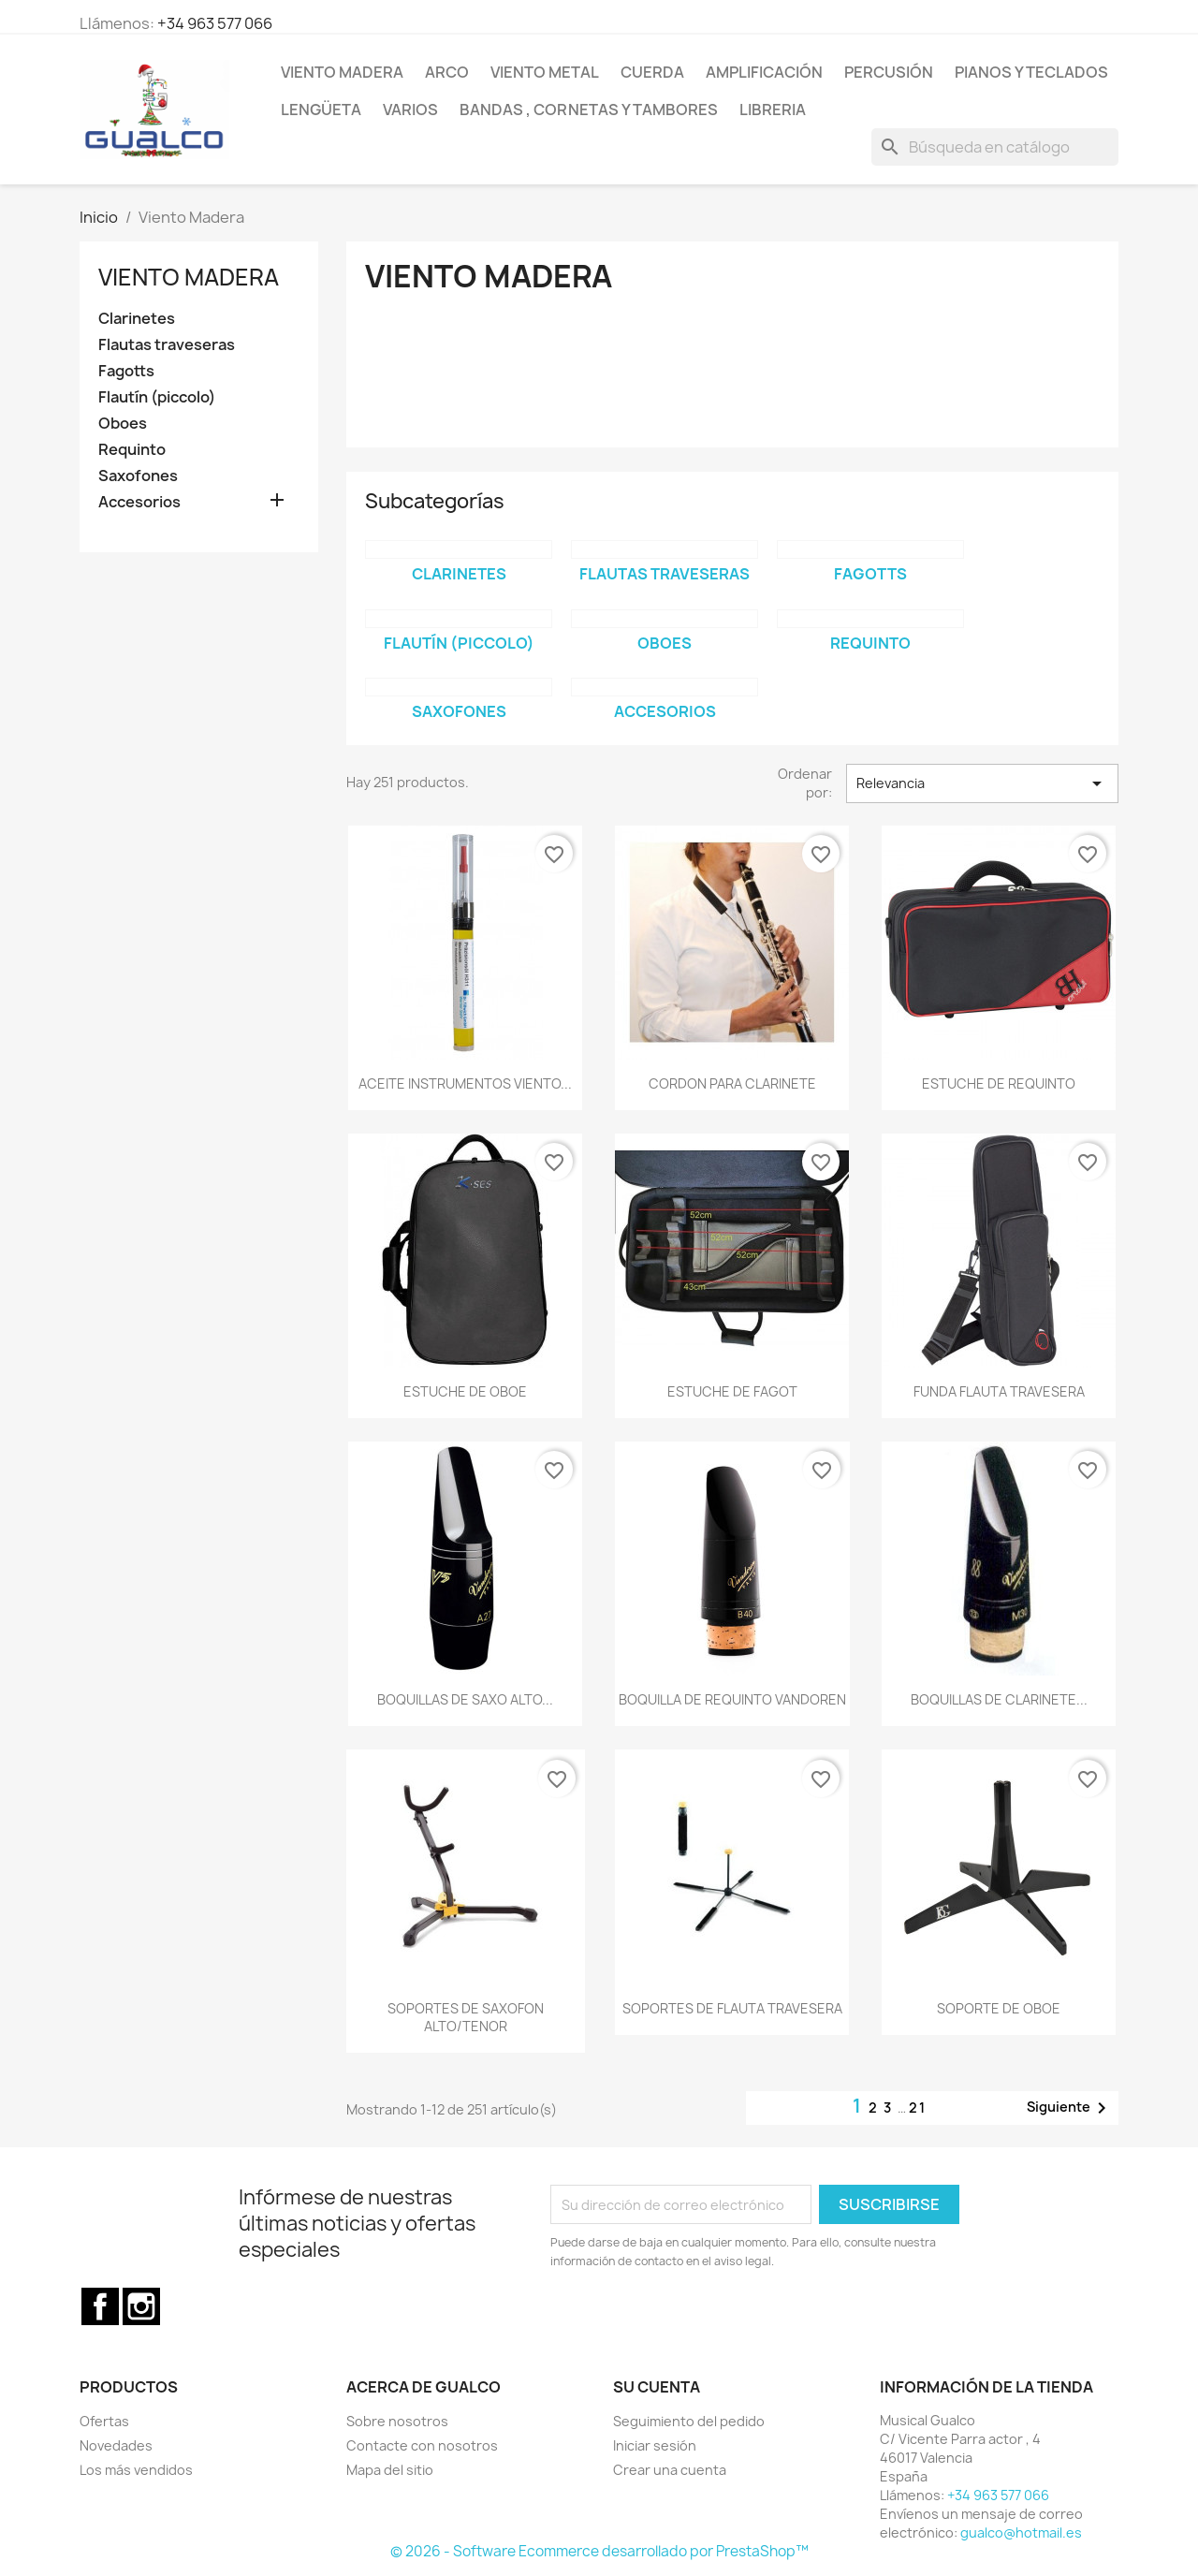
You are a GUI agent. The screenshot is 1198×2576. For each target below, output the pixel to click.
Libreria (772, 109)
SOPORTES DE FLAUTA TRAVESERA (732, 2008)
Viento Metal (544, 72)
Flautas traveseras (166, 345)
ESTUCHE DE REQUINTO (998, 1083)
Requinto (132, 450)
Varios (410, 109)
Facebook (100, 2306)
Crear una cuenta (669, 2470)
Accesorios (139, 502)
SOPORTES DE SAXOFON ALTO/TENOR (465, 2017)
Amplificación (764, 72)
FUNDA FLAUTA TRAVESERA (999, 1391)
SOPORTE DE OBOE (998, 2008)
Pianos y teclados (1031, 72)
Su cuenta (656, 2387)
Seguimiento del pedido (689, 2421)
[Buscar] (994, 147)
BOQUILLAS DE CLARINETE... (999, 1699)
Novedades (116, 2445)
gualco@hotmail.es (1021, 2532)
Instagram (141, 2306)
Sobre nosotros (397, 2421)
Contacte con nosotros (422, 2445)
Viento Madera (342, 72)
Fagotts (126, 371)
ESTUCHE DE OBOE (465, 1391)
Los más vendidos (136, 2470)
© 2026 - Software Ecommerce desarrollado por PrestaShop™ (599, 2551)
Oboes (122, 423)
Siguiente (1070, 2108)
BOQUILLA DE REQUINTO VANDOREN (732, 1699)
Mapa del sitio (389, 2470)
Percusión (888, 72)
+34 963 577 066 (214, 23)
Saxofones (138, 476)
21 (918, 2107)
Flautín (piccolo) (156, 397)
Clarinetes (136, 319)
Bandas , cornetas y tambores (589, 109)
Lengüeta (321, 109)
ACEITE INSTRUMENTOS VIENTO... (465, 1083)
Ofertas (104, 2421)
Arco (447, 72)
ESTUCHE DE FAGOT (732, 1391)
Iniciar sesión (654, 2445)
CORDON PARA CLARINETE (732, 1083)
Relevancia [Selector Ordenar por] (982, 783)
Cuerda (652, 72)
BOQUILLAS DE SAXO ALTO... (465, 1699)
